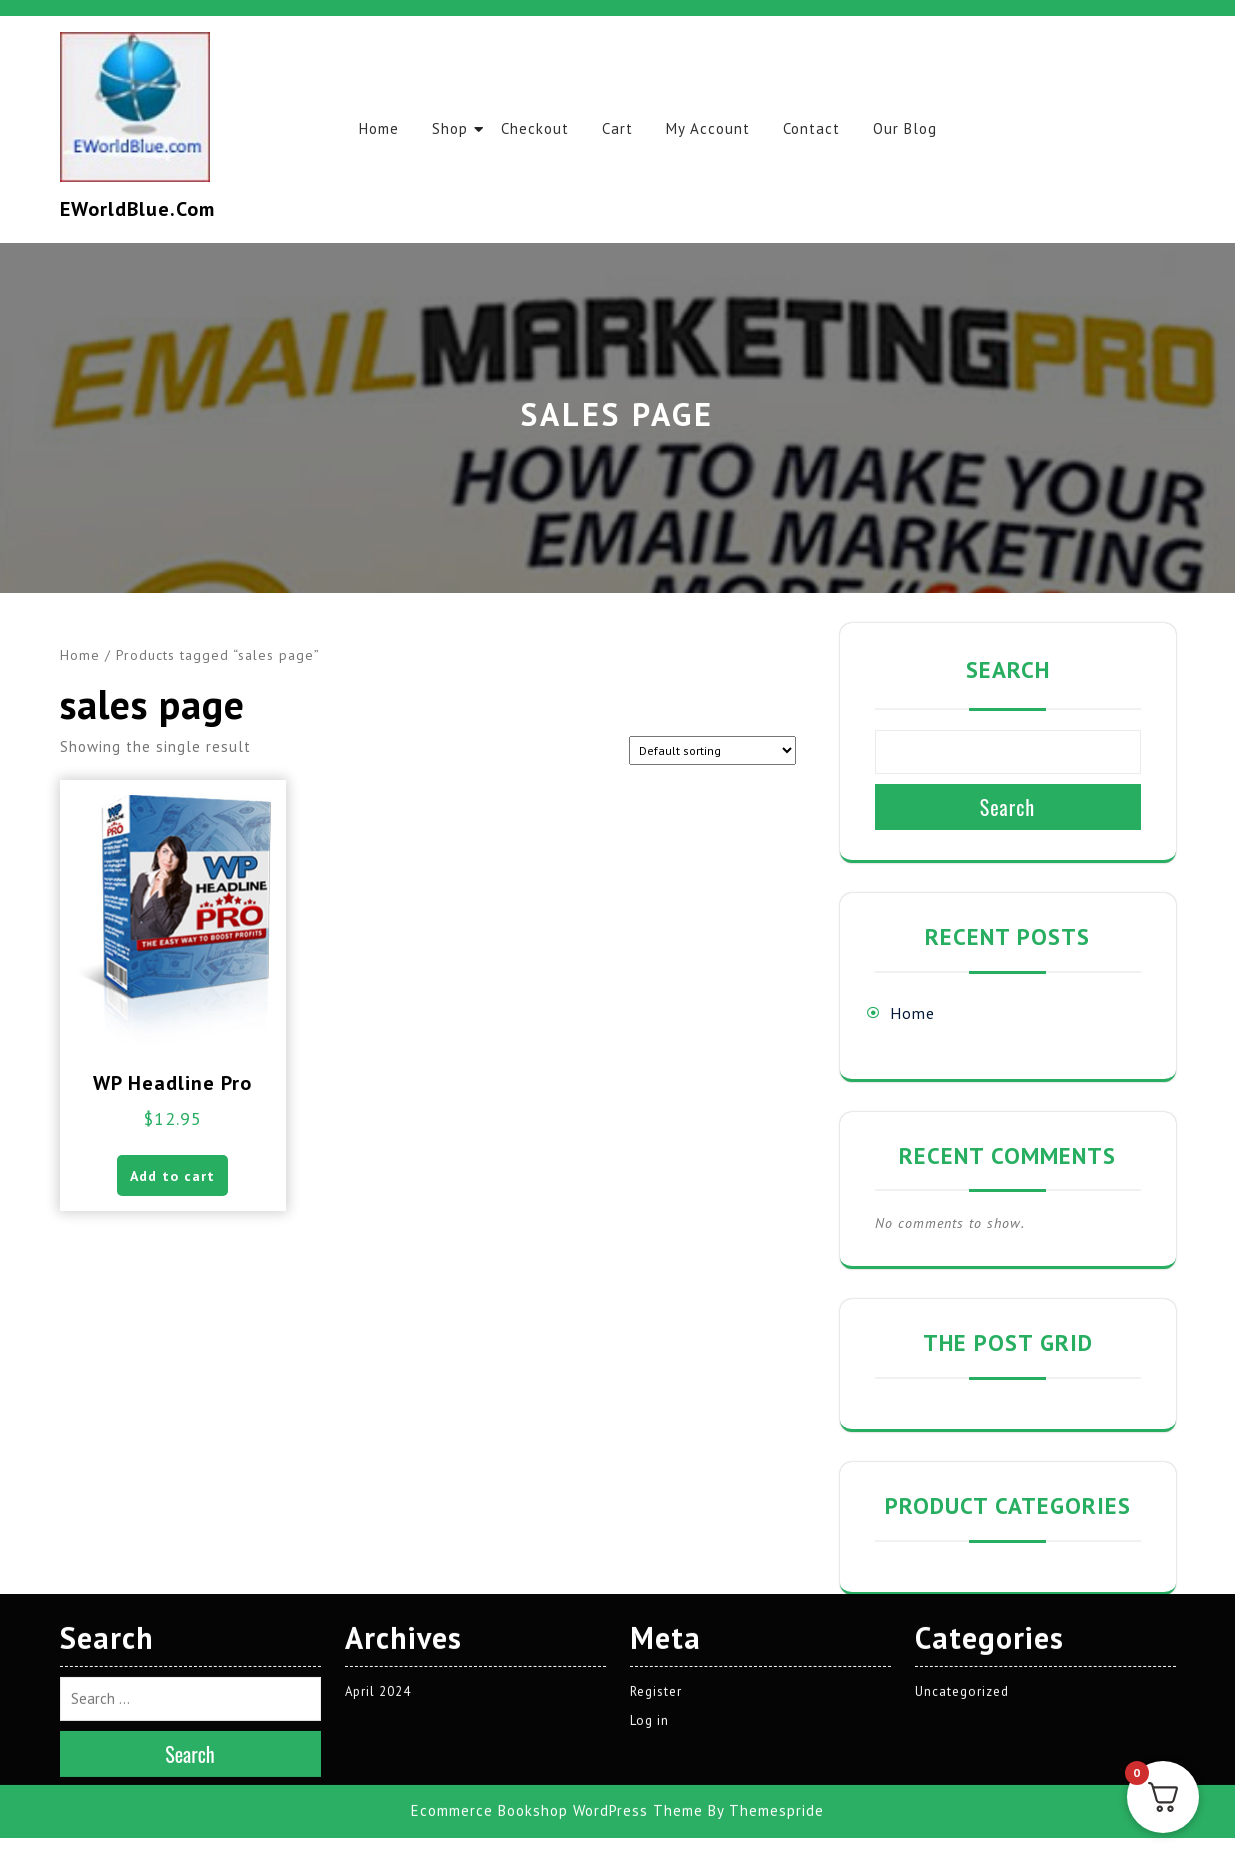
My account (717, 128)
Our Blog (918, 128)
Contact (822, 128)
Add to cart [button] (172, 1177)
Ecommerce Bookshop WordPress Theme (557, 1666)
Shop (453, 128)
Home (380, 128)
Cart (624, 128)
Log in (649, 1576)
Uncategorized (962, 1547)
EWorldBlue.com (137, 209)
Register (656, 1547)
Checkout (540, 128)
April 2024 (378, 1547)
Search (1008, 669)
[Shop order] (712, 750)
